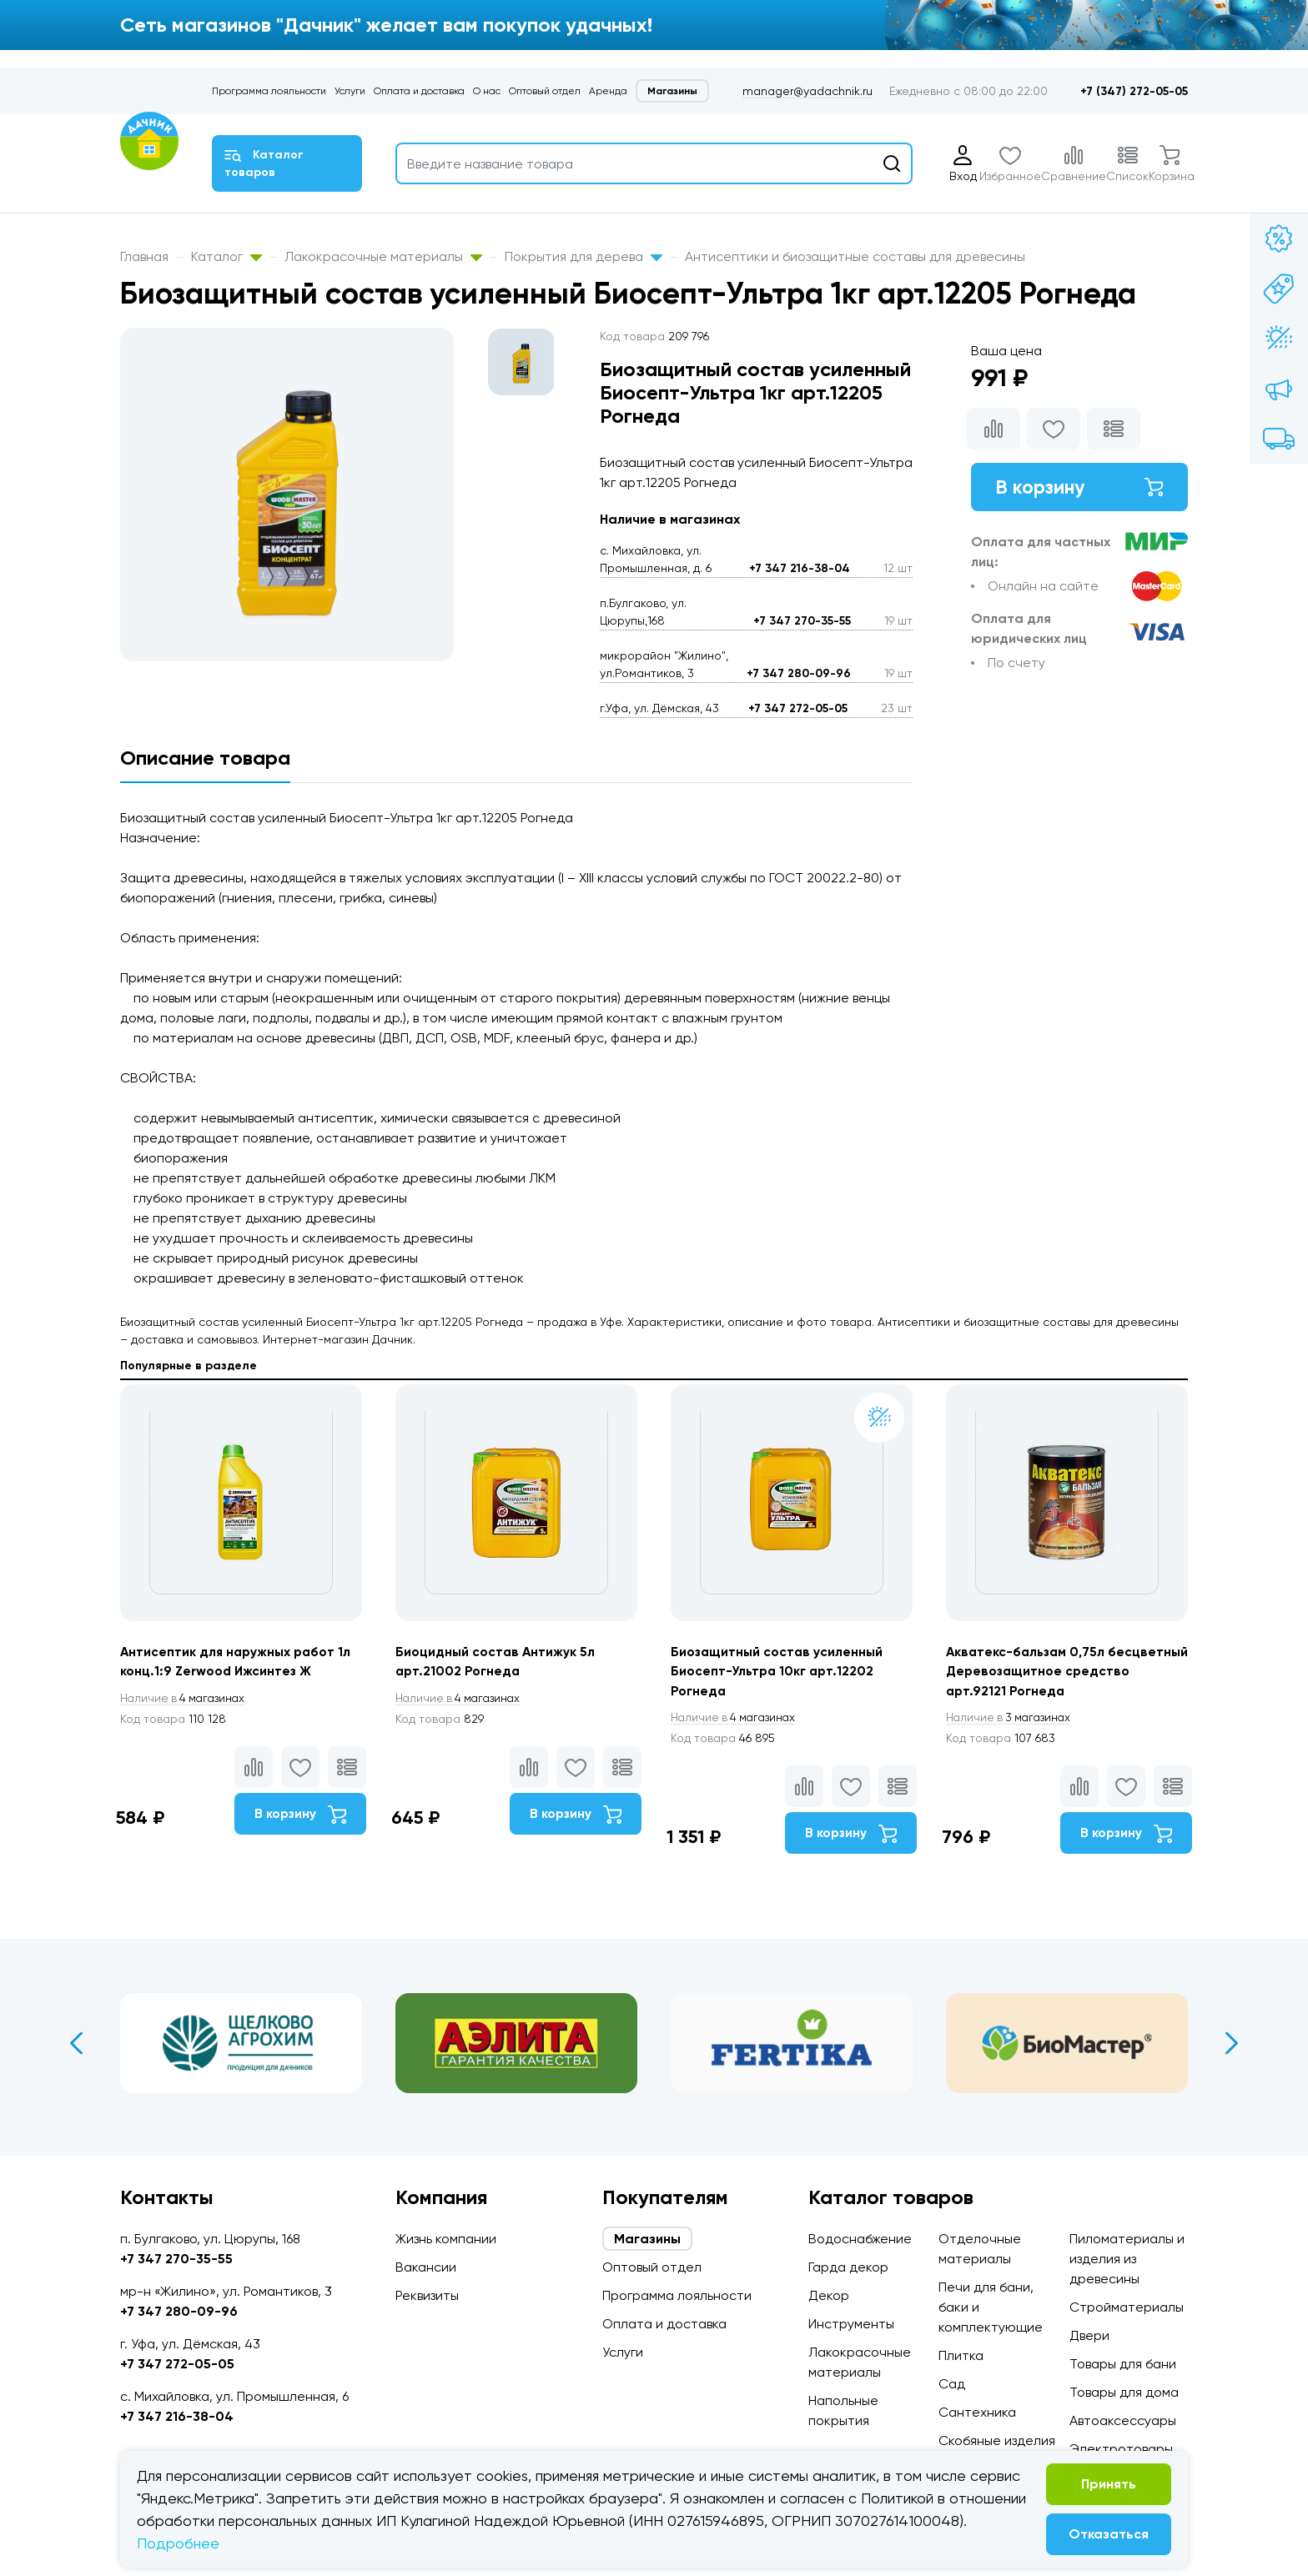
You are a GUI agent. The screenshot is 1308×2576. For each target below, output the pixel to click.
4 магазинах (185, 1698)
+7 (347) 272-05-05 (1134, 91)
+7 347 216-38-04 (799, 568)
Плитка (961, 2355)
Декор (828, 2295)
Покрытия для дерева (583, 256)
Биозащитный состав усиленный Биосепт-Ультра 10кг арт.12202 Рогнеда (779, 1672)
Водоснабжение (860, 2239)
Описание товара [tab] (205, 758)
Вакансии (425, 2267)
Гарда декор (848, 2267)
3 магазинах (1011, 1718)
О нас (487, 91)
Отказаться (1109, 2534)
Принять (1108, 2484)
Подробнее (178, 2543)
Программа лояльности (269, 91)
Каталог (226, 256)
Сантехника (977, 2412)
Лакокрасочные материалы (383, 256)
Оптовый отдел (545, 91)
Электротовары (1121, 2449)
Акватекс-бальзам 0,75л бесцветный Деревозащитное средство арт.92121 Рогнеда (1048, 1672)
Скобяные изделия (996, 2440)
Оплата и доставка (419, 91)
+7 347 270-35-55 (802, 621)
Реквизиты (427, 2295)
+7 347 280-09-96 (799, 673)
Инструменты (851, 2324)
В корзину (1079, 487)
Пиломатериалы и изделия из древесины (1127, 2259)
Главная (144, 256)
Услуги (350, 91)
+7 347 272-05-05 (798, 708)
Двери (1089, 2335)
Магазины (672, 91)
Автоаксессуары (1122, 2420)
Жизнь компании (445, 2239)
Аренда (608, 91)
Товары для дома (1124, 2392)
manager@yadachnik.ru (807, 91)
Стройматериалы (1126, 2307)
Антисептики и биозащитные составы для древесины (855, 256)
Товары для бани (1122, 2364)
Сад (951, 2384)
